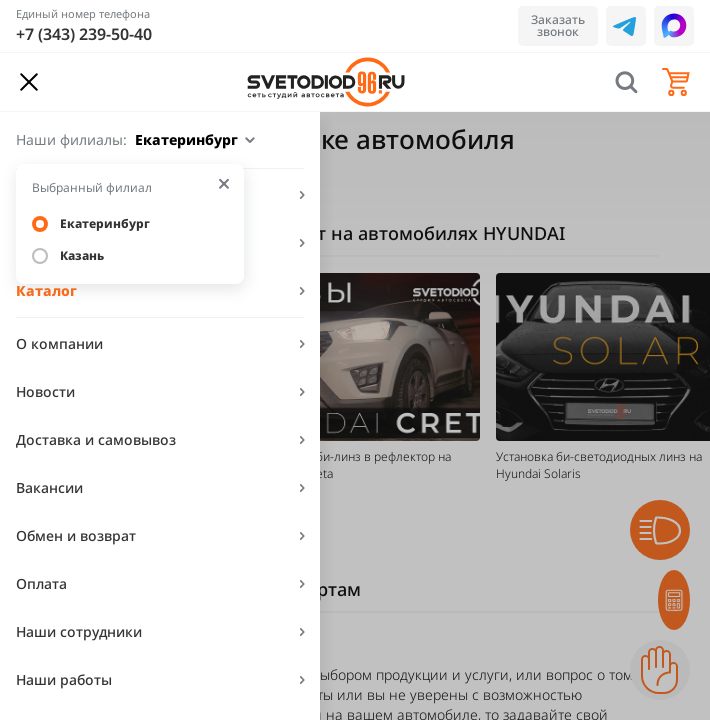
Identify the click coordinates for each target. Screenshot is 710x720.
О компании (59, 343)
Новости (45, 391)
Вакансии (49, 487)
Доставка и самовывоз (96, 439)
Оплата (41, 583)
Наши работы (64, 679)
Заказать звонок (558, 25)
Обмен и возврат (76, 535)
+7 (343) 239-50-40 (84, 34)
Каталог (46, 290)
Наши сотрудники (79, 631)
